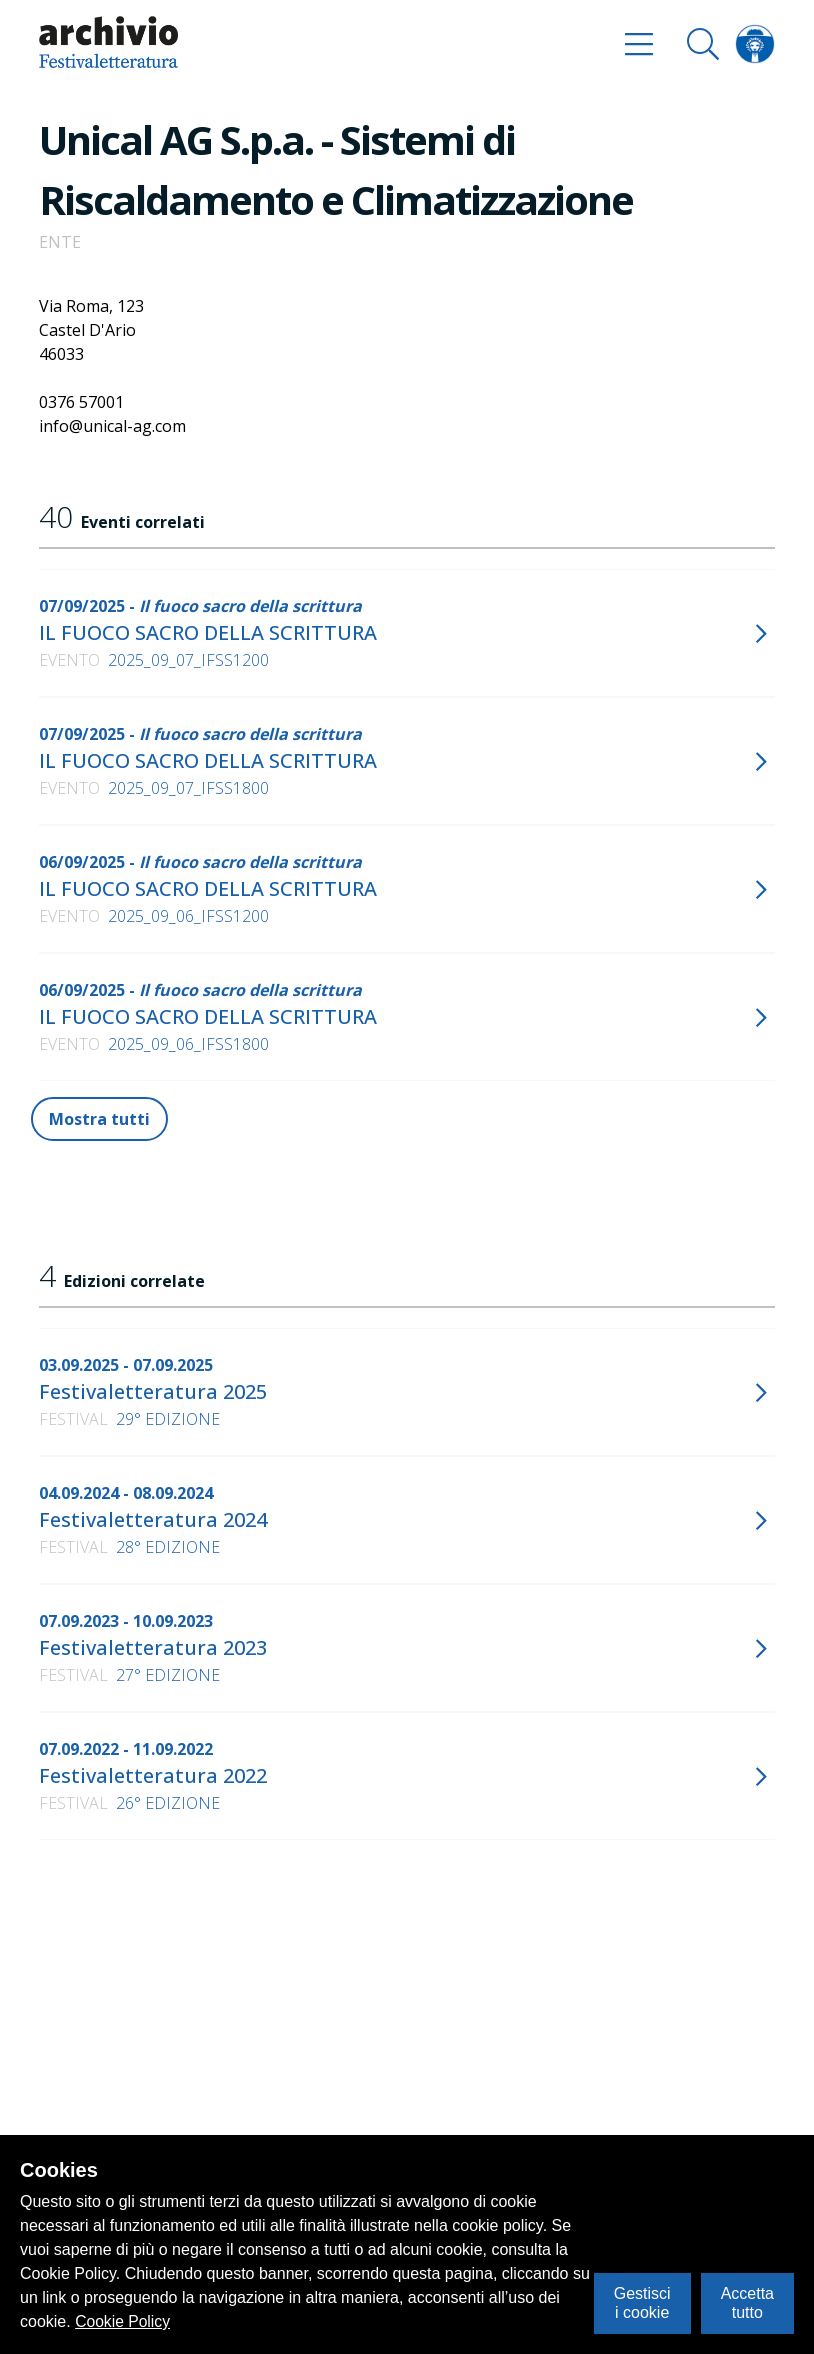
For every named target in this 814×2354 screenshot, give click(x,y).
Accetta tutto (747, 2302)
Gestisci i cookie (642, 2302)
